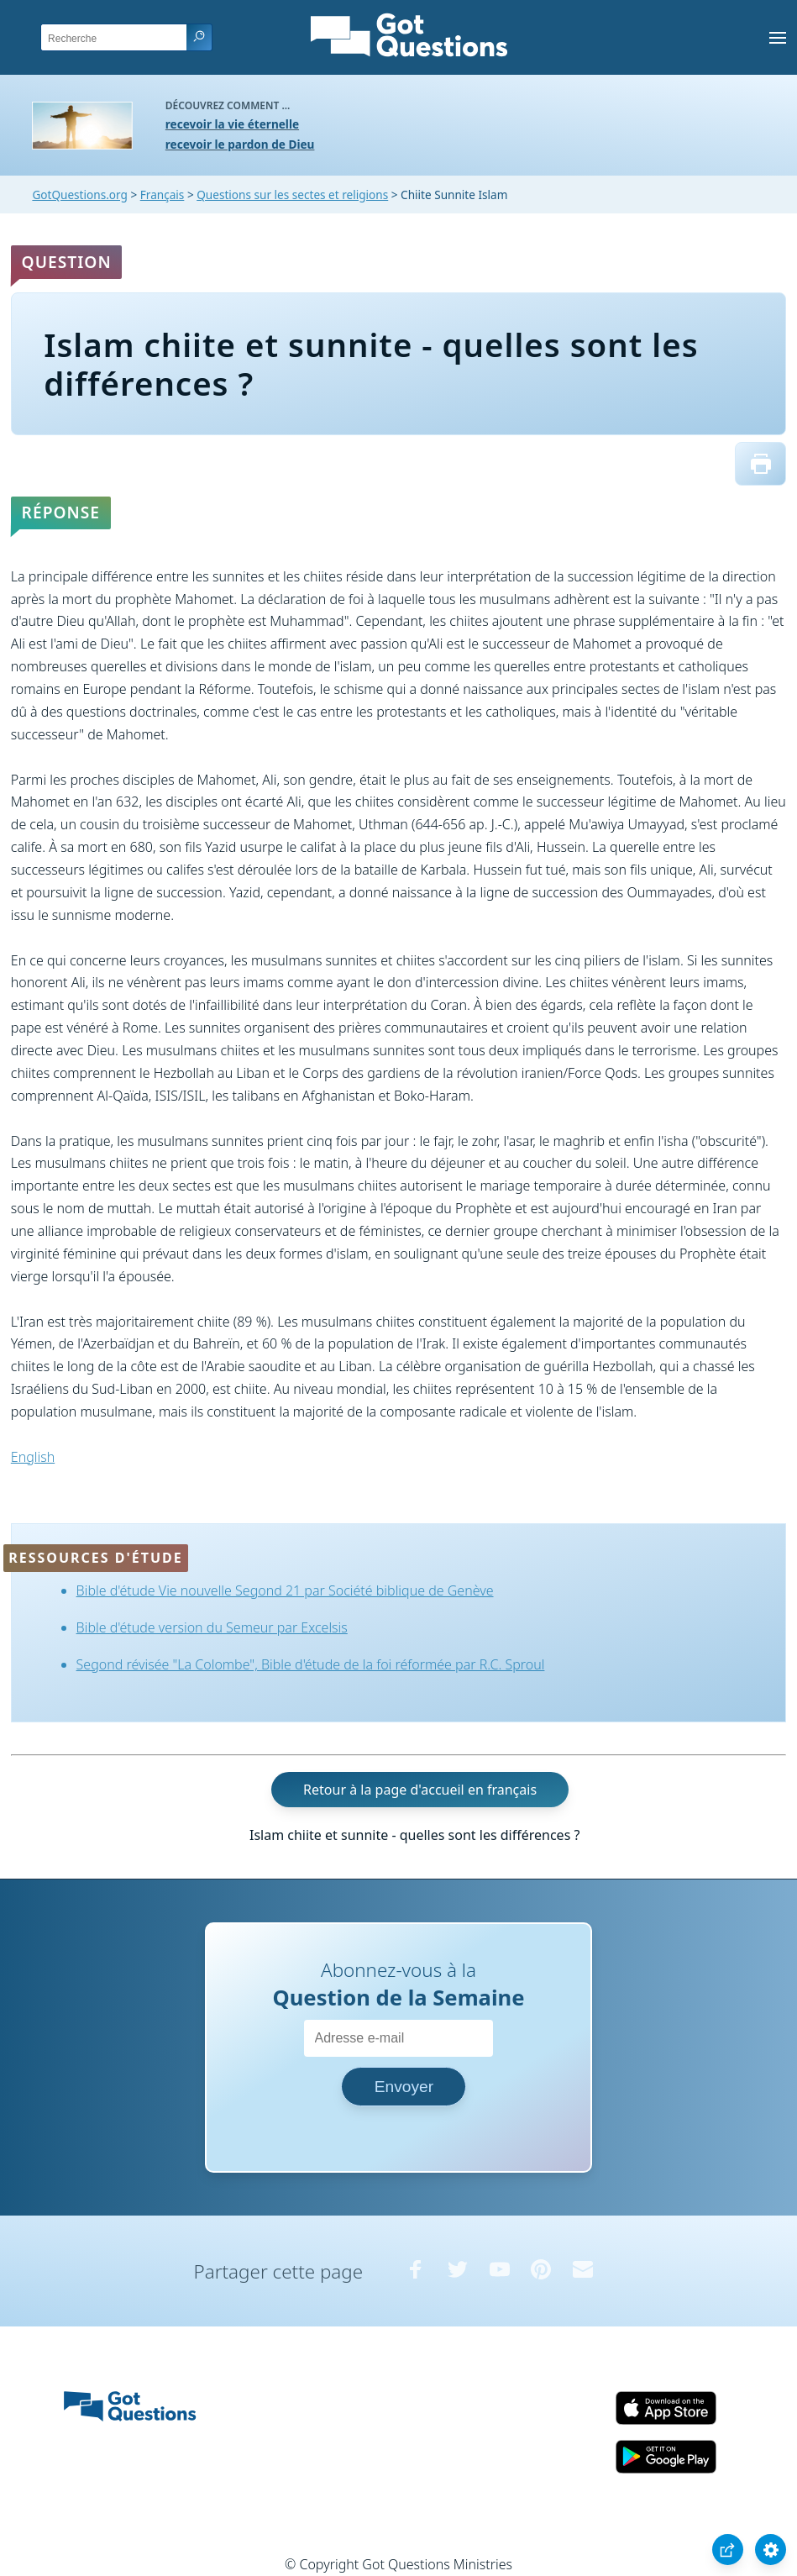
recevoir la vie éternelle (232, 124)
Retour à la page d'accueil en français (420, 1789)
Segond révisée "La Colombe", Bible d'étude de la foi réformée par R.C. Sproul (310, 1664)
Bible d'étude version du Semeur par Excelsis (212, 1627)
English (33, 1457)
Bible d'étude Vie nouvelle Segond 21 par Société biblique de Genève (285, 1590)
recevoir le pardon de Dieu (240, 144)
